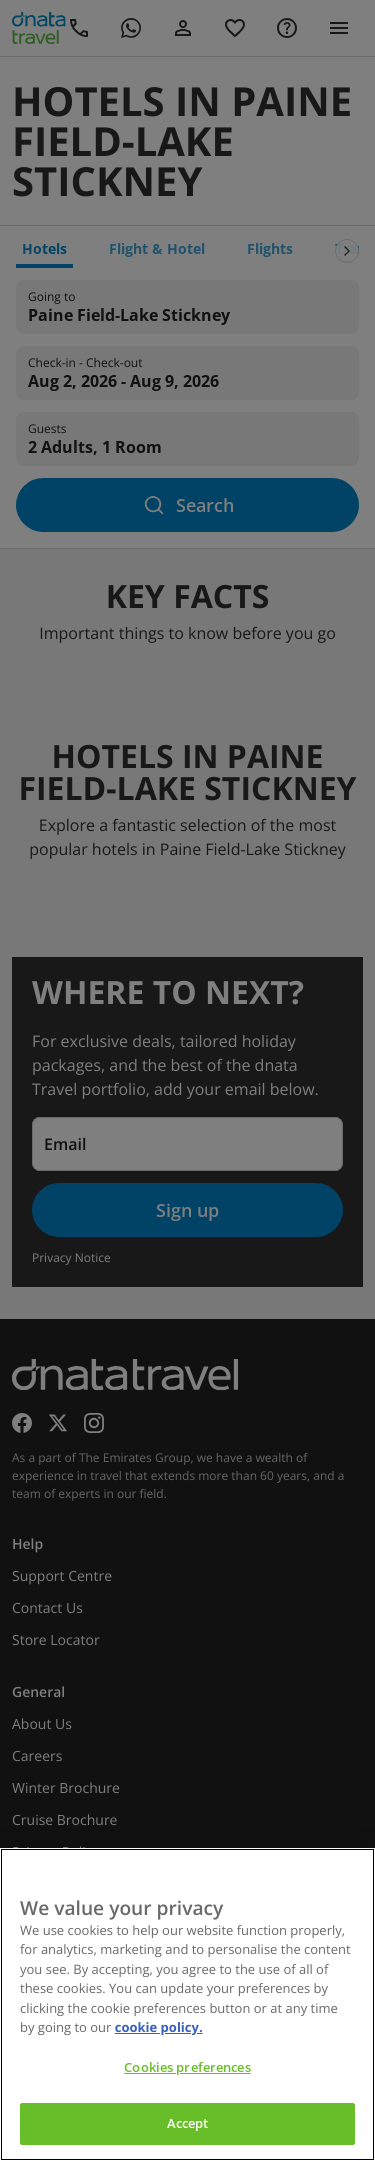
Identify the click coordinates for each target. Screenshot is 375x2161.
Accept (188, 2123)
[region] (187, 2004)
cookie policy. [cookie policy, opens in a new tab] (159, 2027)
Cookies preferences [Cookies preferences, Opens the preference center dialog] (187, 2067)
